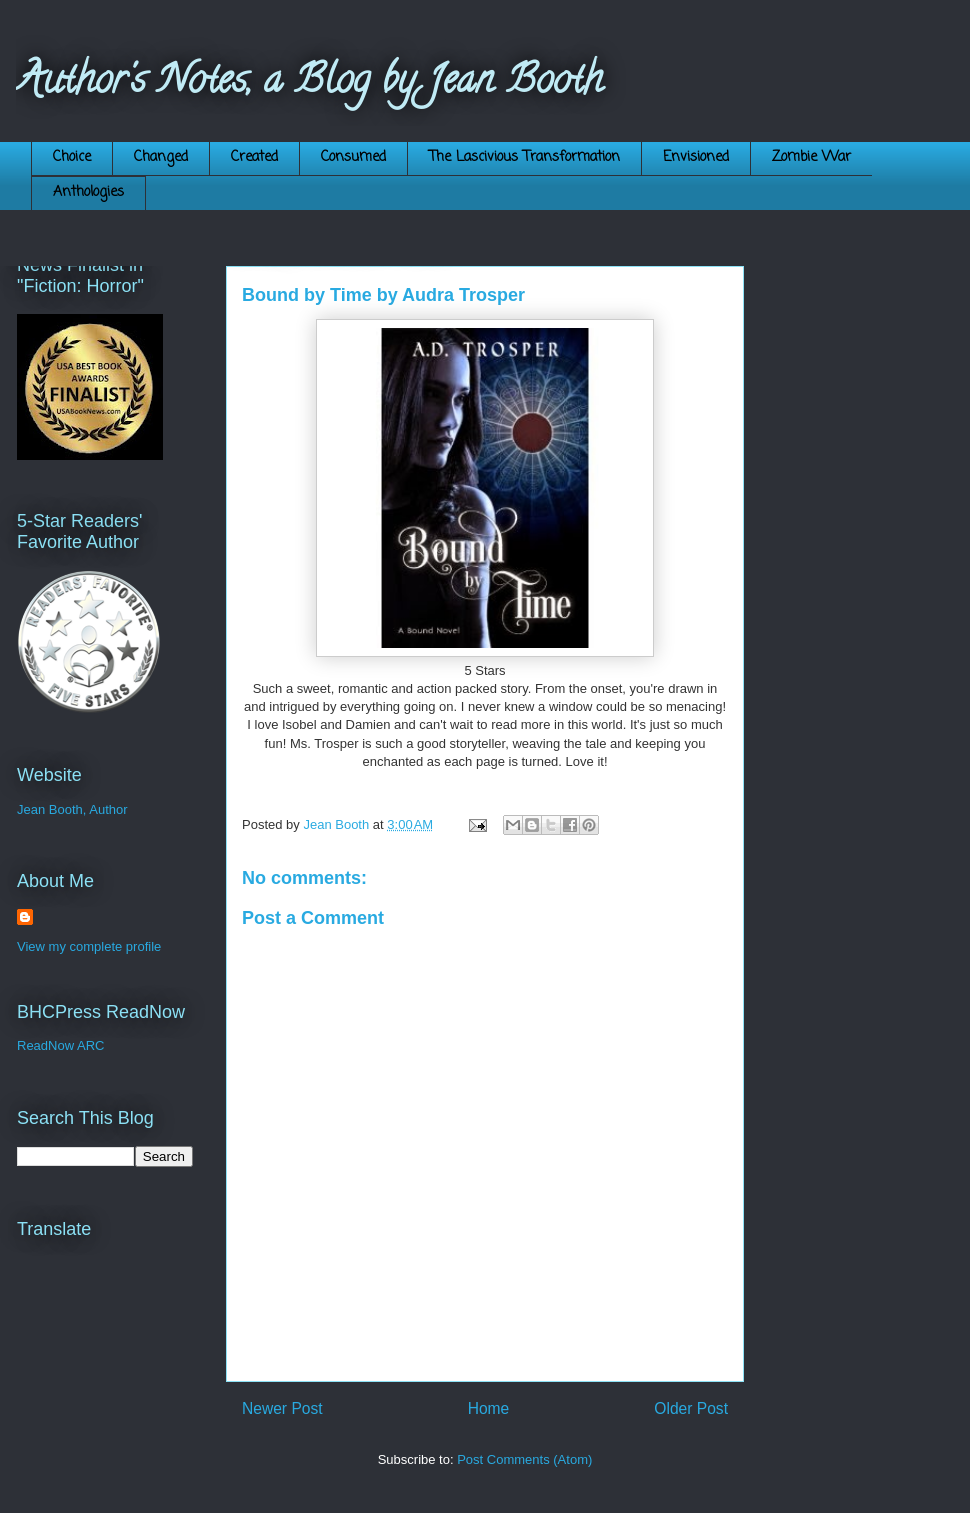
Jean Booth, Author (72, 809)
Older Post (691, 1408)
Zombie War (811, 157)
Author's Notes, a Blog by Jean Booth (309, 83)
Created (254, 157)
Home (489, 1408)
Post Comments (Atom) (524, 1459)
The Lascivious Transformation (524, 157)
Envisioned (696, 157)
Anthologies (88, 192)
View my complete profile (89, 946)
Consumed (353, 157)
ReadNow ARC (60, 1045)
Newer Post (282, 1408)
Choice (72, 157)
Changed (161, 157)
